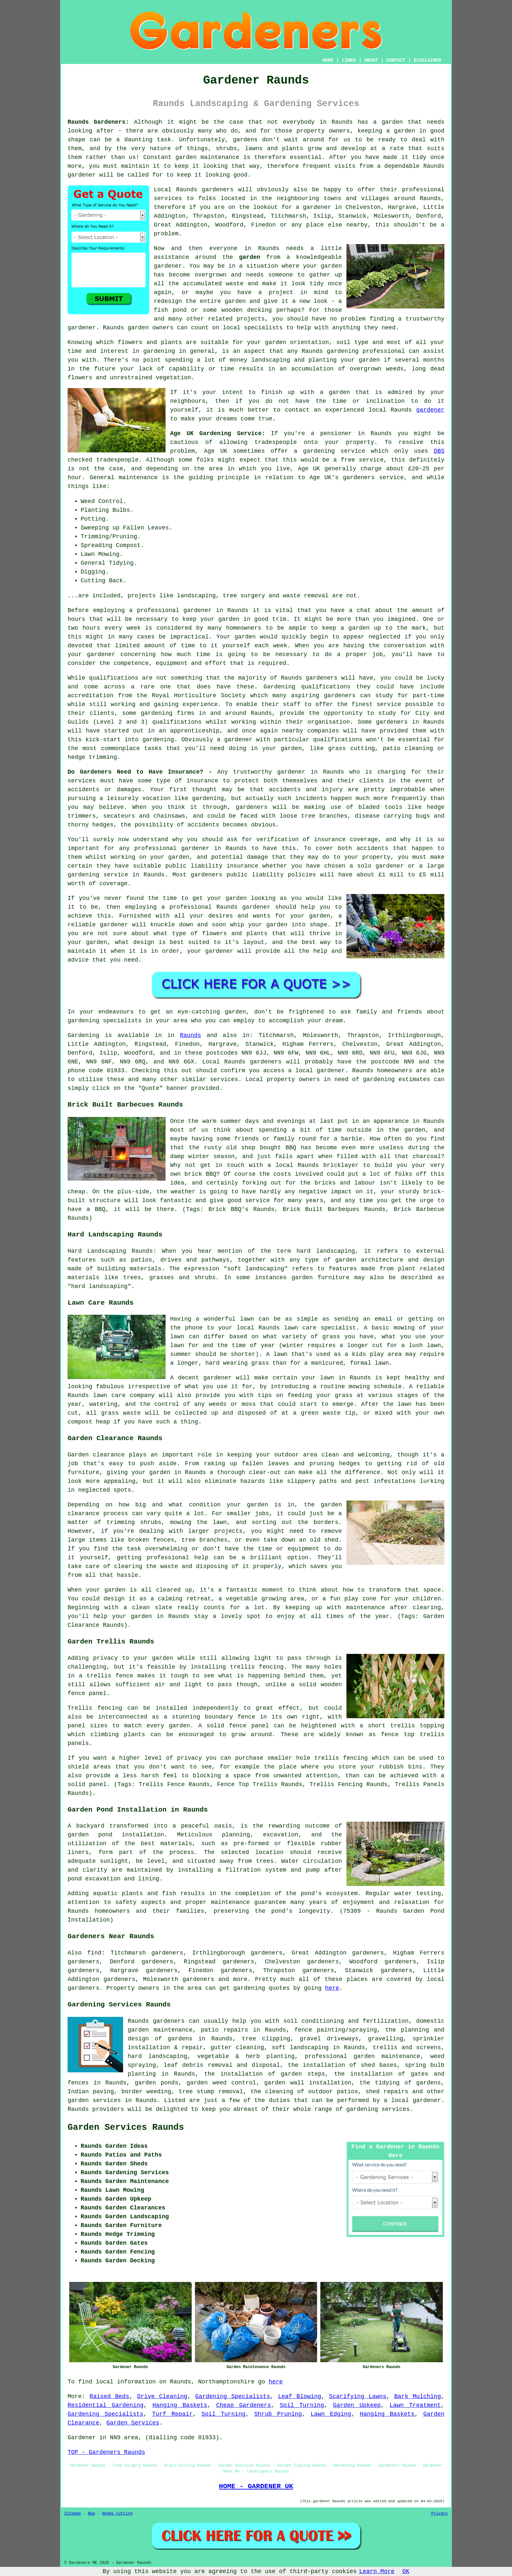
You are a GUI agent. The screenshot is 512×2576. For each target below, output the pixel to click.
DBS (439, 451)
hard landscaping (157, 2056)
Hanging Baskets (179, 2405)
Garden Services (132, 2423)
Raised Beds (109, 2396)
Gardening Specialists (232, 2396)
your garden (220, 619)
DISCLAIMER (427, 60)
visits (345, 166)
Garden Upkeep (357, 2405)
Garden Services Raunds (126, 2127)
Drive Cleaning (162, 2396)
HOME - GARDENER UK (256, 2486)
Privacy (439, 2513)
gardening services (377, 2109)
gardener (82, 175)
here (332, 1988)
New (91, 2513)
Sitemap (72, 2513)
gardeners (321, 678)
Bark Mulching (417, 2396)
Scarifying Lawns (357, 2396)
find (94, 1953)
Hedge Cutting (117, 2513)
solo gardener (380, 866)
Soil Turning (302, 2405)
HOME (328, 60)
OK (405, 2571)
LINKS (349, 60)
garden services (94, 2100)
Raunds (190, 1035)
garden (404, 131)
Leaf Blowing (299, 2396)
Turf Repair (172, 2414)
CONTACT (396, 60)
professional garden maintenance (362, 2056)
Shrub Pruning (278, 2414)
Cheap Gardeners (243, 2405)
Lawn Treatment (415, 2405)
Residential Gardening (106, 2405)
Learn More (376, 2571)
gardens (245, 139)
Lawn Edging (331, 2414)
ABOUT (371, 60)
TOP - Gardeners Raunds (106, 2452)
